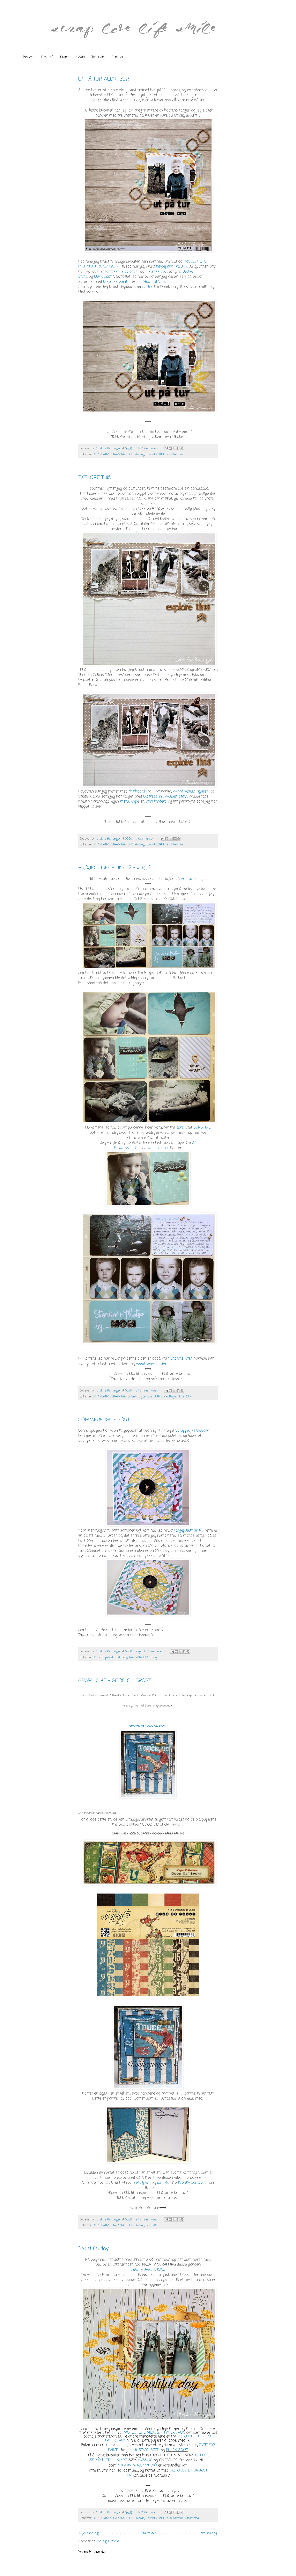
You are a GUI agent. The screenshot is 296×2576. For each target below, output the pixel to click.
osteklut (164, 2182)
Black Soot (103, 276)
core (180, 1127)
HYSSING (145, 2460)
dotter (147, 287)
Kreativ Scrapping (193, 2182)
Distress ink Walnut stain (165, 796)
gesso (115, 271)
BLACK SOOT (177, 2450)
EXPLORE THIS (94, 477)
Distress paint (115, 282)
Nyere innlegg (89, 2533)
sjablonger (130, 271)
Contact (117, 57)
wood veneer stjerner (154, 1364)
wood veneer (158, 1148)
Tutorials (98, 57)
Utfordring (150, 1657)
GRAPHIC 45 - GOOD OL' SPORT (114, 1681)
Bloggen (28, 57)
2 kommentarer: (147, 2219)
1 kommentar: (145, 839)
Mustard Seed (154, 282)
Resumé (47, 57)
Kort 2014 (135, 1657)
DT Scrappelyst (103, 1657)
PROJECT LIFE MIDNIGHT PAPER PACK (154, 2432)
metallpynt (141, 2182)
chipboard (137, 791)
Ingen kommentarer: (150, 1651)
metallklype (129, 801)
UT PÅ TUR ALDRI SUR (103, 79)
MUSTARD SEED (146, 2450)
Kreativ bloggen (194, 879)
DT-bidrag (138, 454)
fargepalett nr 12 (188, 1530)
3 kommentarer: (147, 448)
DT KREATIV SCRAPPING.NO (111, 454)
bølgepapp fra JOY (171, 266)
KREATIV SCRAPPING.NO (137, 2465)
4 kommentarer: (147, 2512)
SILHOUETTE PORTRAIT (188, 2470)
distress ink (155, 271)
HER (128, 2475)
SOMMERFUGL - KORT (104, 1420)
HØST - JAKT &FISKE (148, 2270)
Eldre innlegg (207, 2533)
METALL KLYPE (114, 2460)
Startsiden (149, 2533)
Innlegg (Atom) (108, 2541)
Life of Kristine (173, 454)
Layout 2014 (154, 454)
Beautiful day (93, 2249)
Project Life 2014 (72, 57)
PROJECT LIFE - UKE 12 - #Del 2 (114, 868)
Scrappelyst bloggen (192, 1430)
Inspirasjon (138, 1396)
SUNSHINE (201, 1127)
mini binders (156, 801)
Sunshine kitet (180, 1358)
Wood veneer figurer (190, 791)
